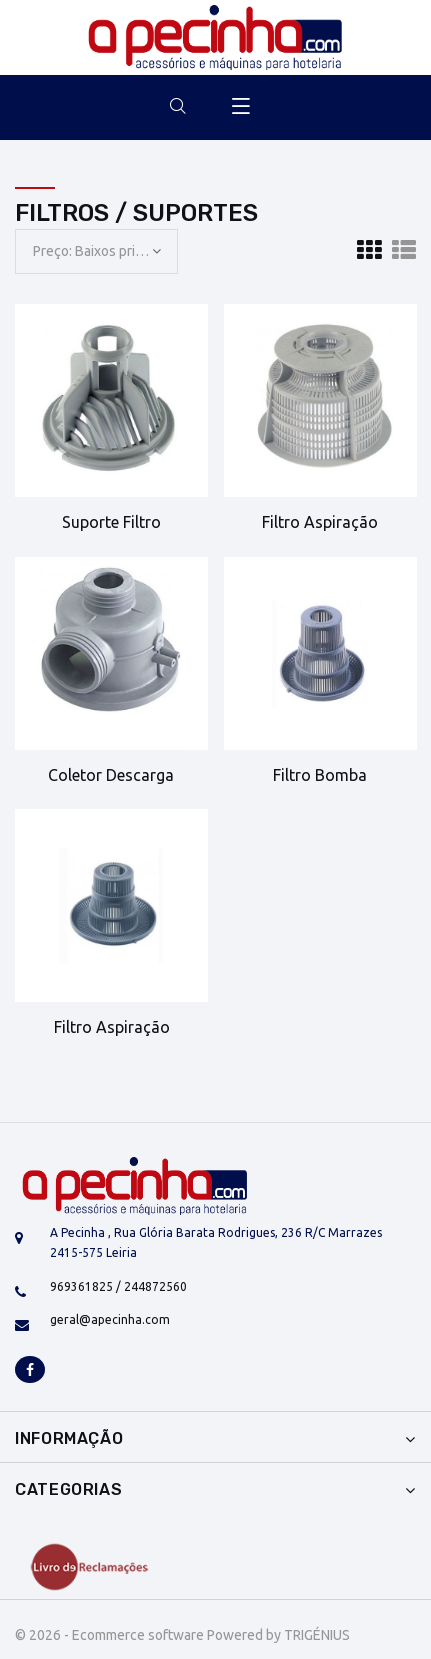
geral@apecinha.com (110, 1319)
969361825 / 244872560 (118, 1286)
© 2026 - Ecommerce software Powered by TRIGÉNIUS (182, 1635)
